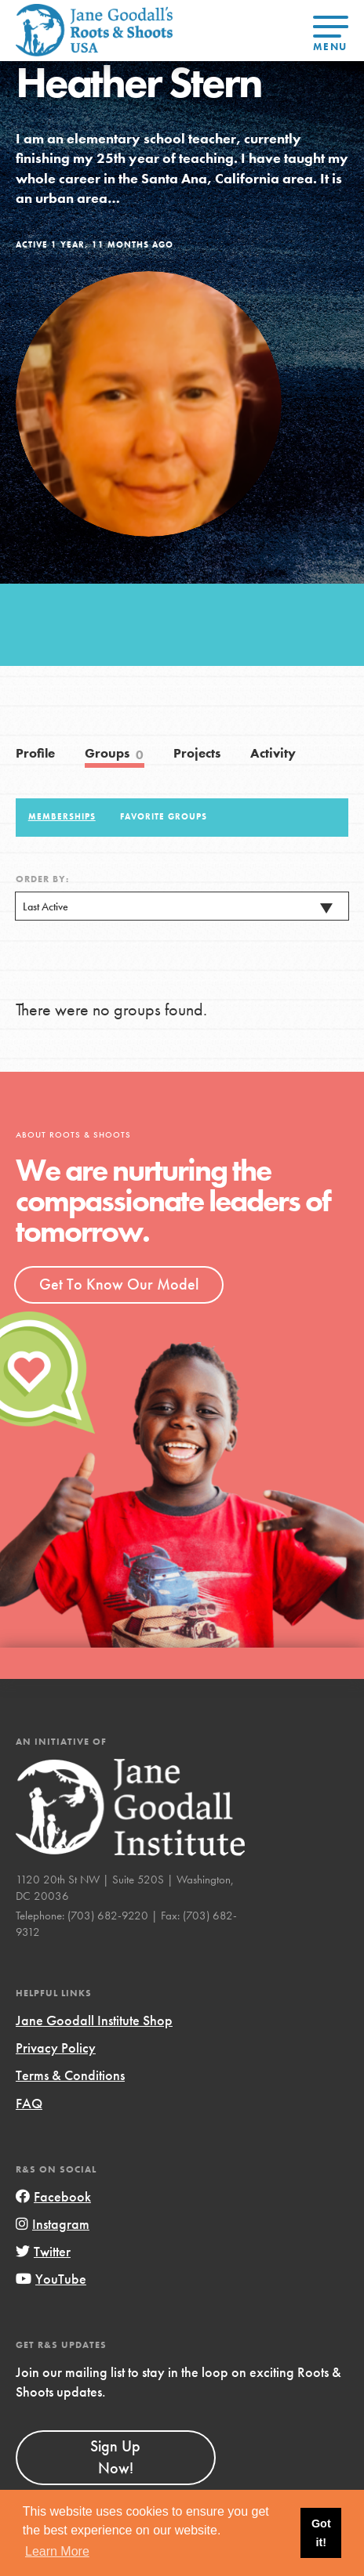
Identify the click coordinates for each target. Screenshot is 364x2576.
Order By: (42, 879)
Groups (114, 754)
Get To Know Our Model (118, 1284)
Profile (35, 753)
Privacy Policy (56, 2048)
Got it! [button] (321, 2533)
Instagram (52, 2224)
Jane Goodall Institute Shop (94, 2020)
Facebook (53, 2196)
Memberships (62, 816)
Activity (273, 753)
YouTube (51, 2279)
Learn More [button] (57, 2551)
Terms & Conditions (70, 2075)
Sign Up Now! (115, 2457)
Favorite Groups (163, 816)
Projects (196, 753)
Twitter (43, 2251)
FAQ (29, 2103)
